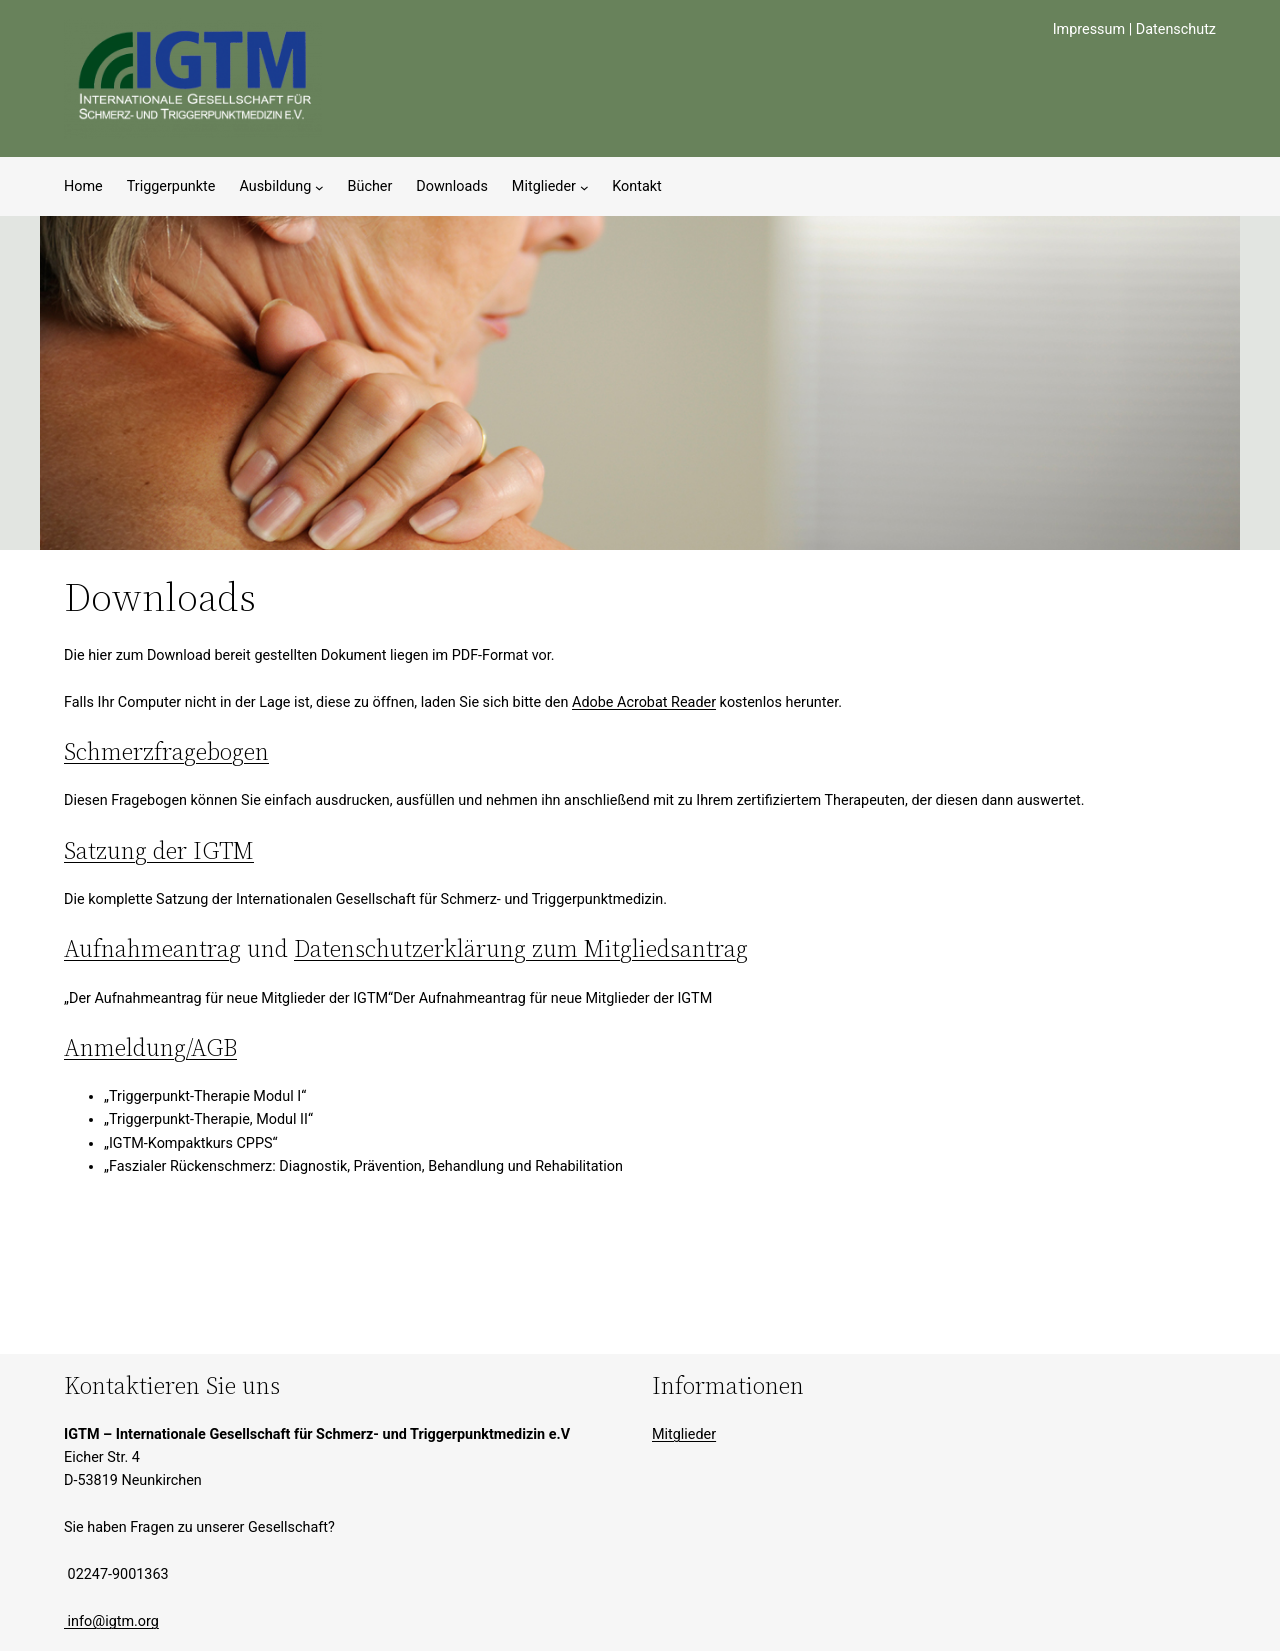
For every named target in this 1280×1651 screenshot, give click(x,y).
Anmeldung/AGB (150, 1047)
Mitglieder (684, 1434)
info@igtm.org (111, 1621)
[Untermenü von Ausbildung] (319, 186)
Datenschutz (1176, 29)
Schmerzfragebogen (166, 751)
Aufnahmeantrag (152, 948)
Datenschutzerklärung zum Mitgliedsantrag (521, 948)
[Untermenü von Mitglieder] (584, 186)
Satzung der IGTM (159, 850)
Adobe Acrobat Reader (644, 702)
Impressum (1089, 29)
